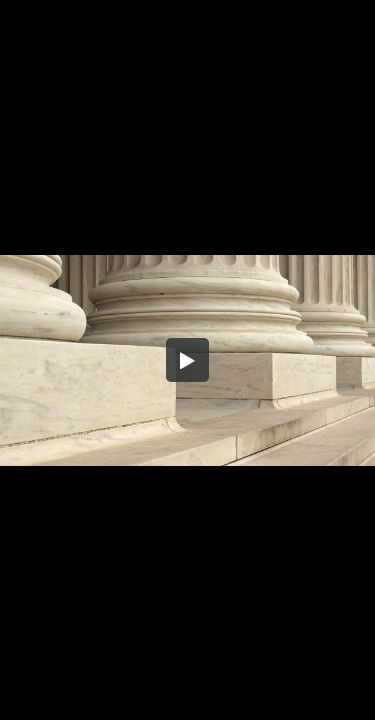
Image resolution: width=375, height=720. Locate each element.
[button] (188, 360)
